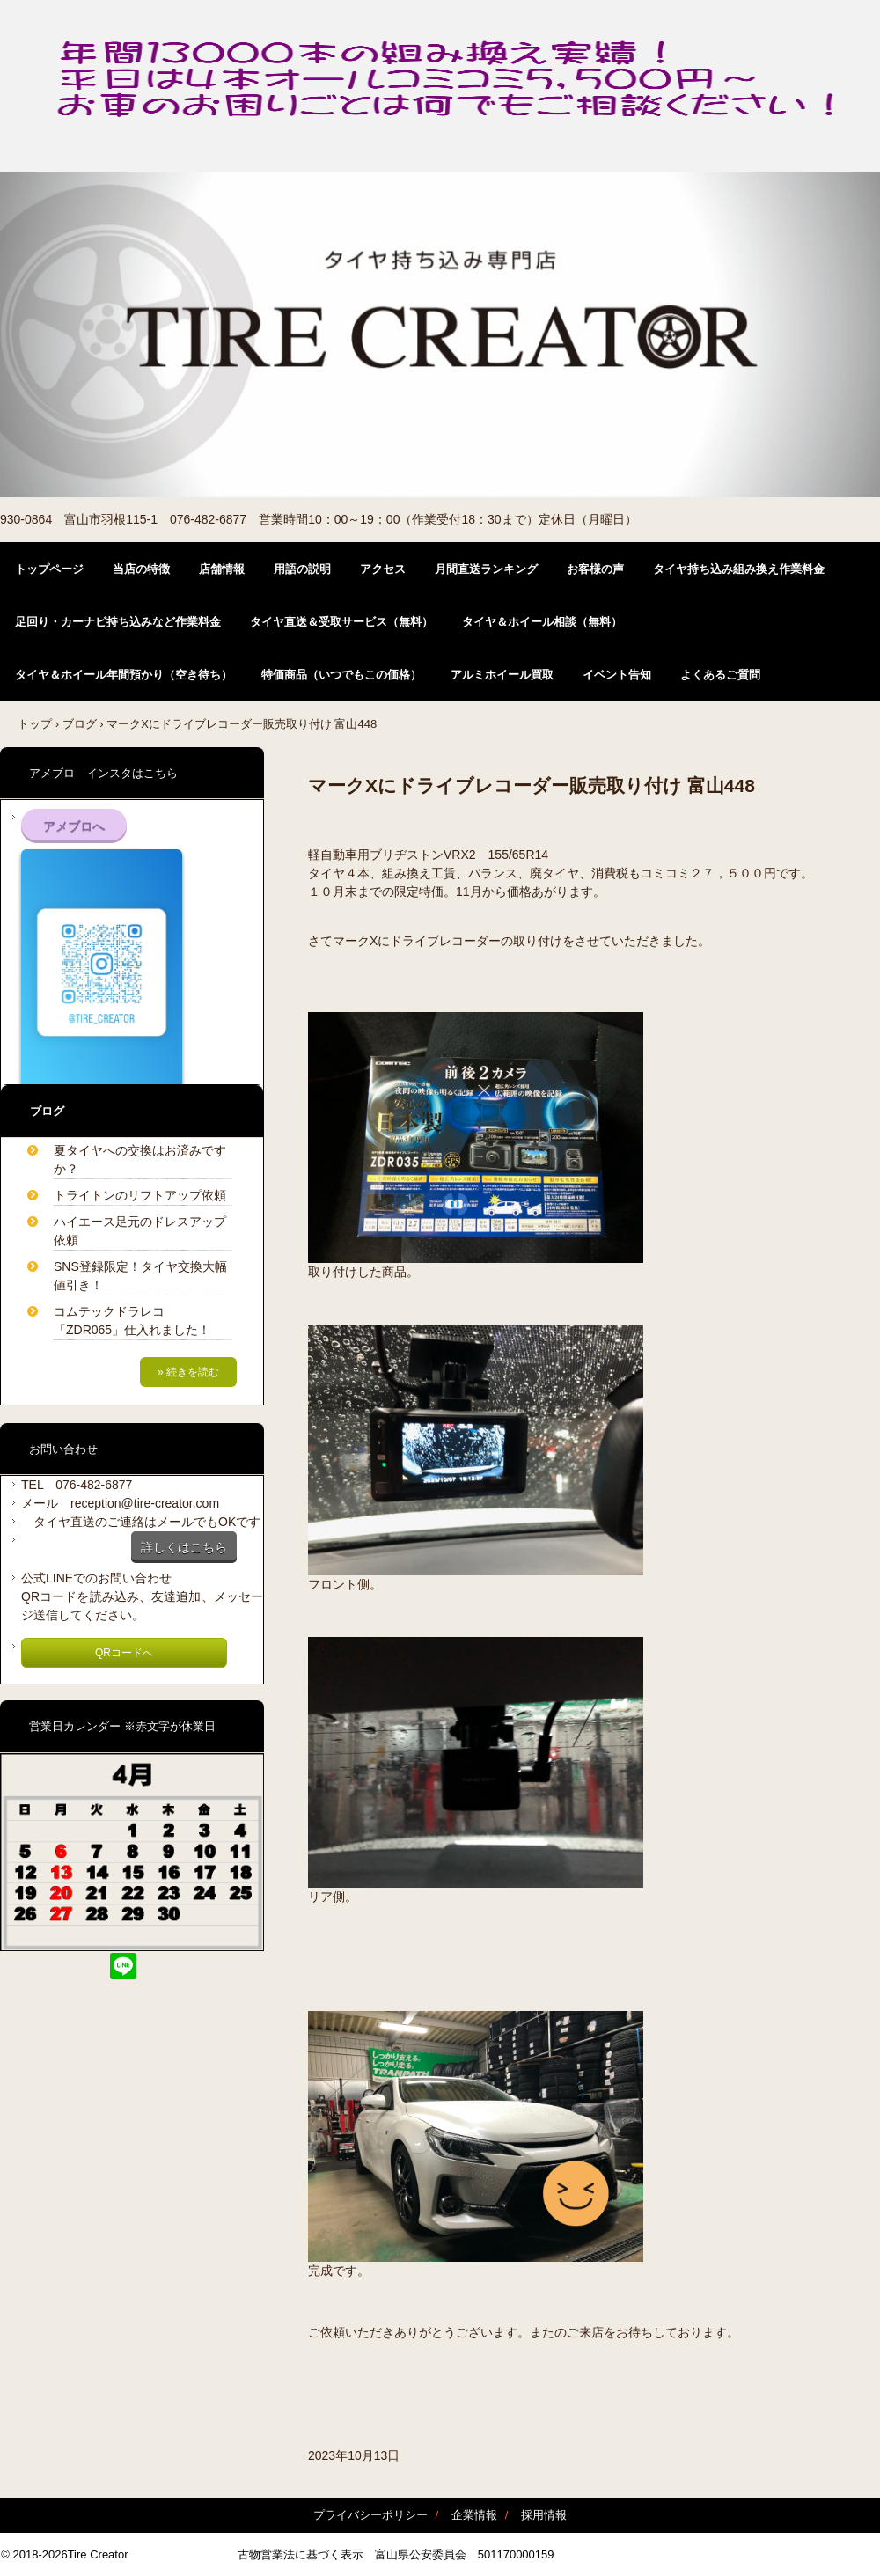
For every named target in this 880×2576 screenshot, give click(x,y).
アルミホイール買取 (502, 674)
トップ (35, 723)
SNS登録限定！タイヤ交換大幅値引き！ (140, 1275)
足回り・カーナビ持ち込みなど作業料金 (118, 621)
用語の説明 (302, 569)
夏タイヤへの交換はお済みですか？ (140, 1159)
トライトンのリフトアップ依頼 (140, 1195)
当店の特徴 (141, 569)
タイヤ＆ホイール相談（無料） (542, 621)
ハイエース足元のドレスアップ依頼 (140, 1231)
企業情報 (474, 2514)
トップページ (49, 569)
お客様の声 (595, 569)
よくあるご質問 (720, 674)
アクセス (383, 569)
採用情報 (544, 2514)
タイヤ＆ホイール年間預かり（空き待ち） (123, 674)
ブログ (79, 723)
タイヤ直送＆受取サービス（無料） (341, 621)
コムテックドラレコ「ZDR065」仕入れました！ (132, 1320)
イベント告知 (617, 674)
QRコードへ (124, 1653)
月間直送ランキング (486, 569)
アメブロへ (74, 826)
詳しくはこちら (184, 1547)
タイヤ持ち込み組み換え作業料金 (739, 569)
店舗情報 (222, 569)
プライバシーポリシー (370, 2514)
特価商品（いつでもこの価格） (341, 674)
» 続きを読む (188, 1372)
